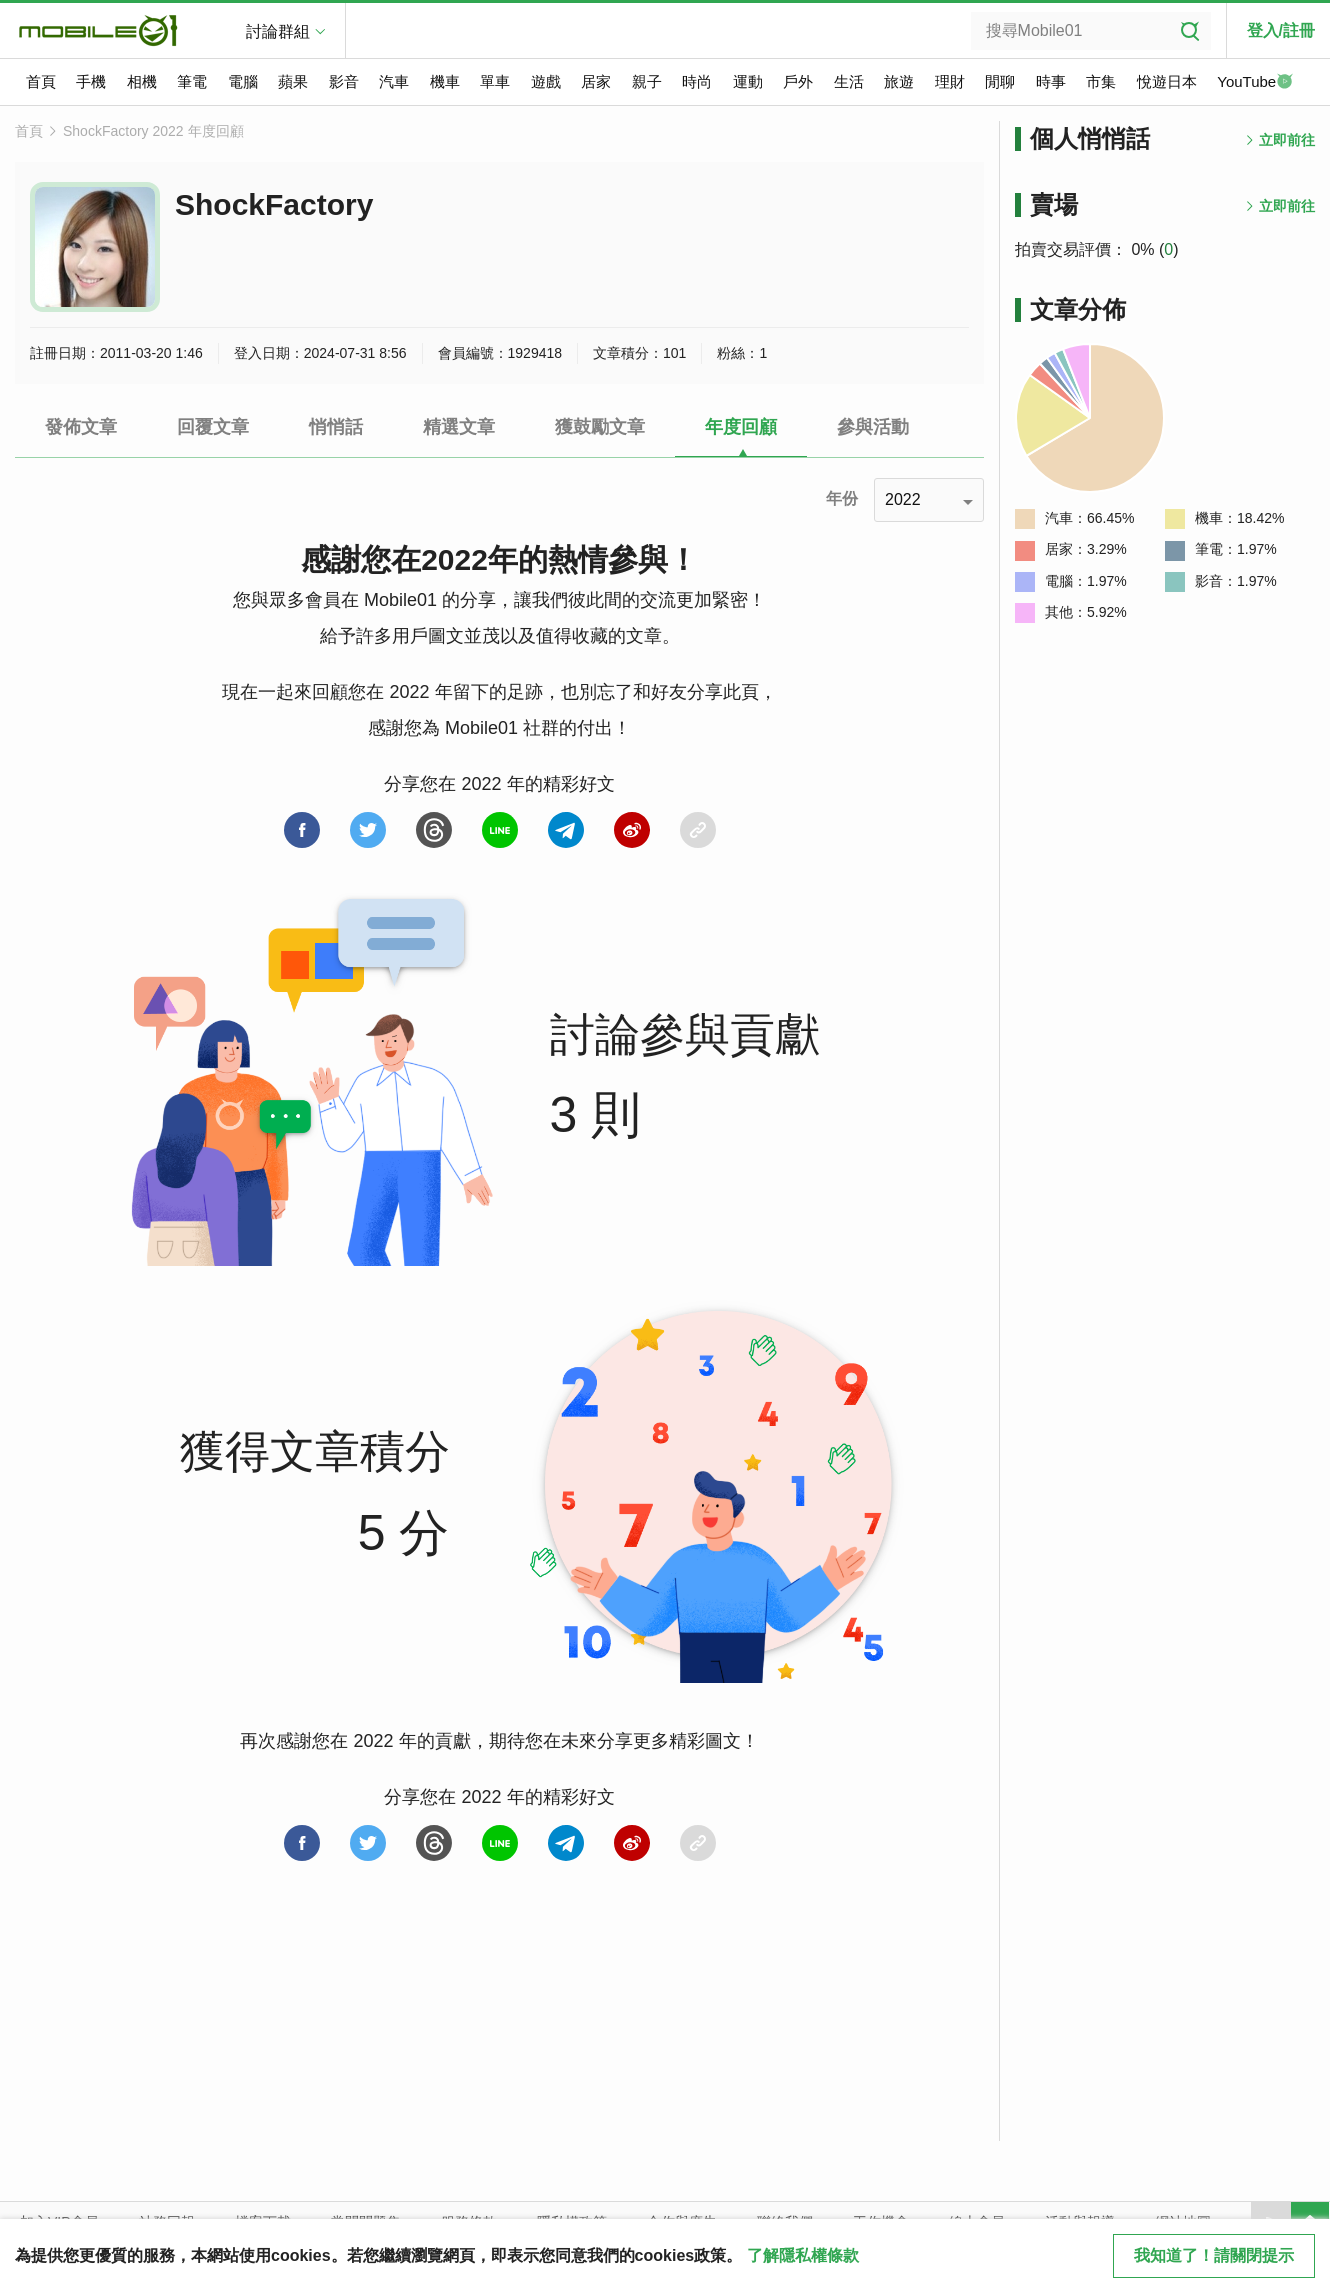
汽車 (394, 81)
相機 (142, 81)
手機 (91, 81)
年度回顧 (741, 427)
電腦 (243, 81)
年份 (842, 498)
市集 (1101, 81)
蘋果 (293, 81)
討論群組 (278, 31)
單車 (495, 81)
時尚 (697, 81)
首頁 (41, 81)
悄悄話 (336, 427)
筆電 (192, 81)
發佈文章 (81, 427)
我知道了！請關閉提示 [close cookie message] (1214, 2255)
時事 (1051, 81)
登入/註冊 (1281, 30)
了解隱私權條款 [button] (803, 2255)
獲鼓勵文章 (600, 427)
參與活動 (873, 427)
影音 (344, 81)
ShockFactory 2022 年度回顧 (153, 131)
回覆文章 (213, 427)
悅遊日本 (1167, 81)
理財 (950, 81)
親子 (647, 81)
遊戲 (546, 81)
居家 (596, 81)
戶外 (798, 81)
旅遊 (899, 81)
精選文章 (459, 427)
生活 (849, 81)
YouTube (1255, 83)
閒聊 (1000, 81)
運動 (748, 81)
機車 (445, 81)
